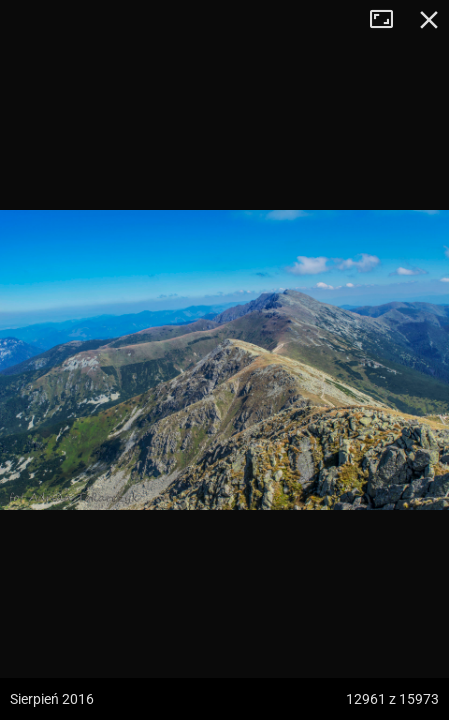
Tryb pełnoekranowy (389, 20)
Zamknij (429, 20)
